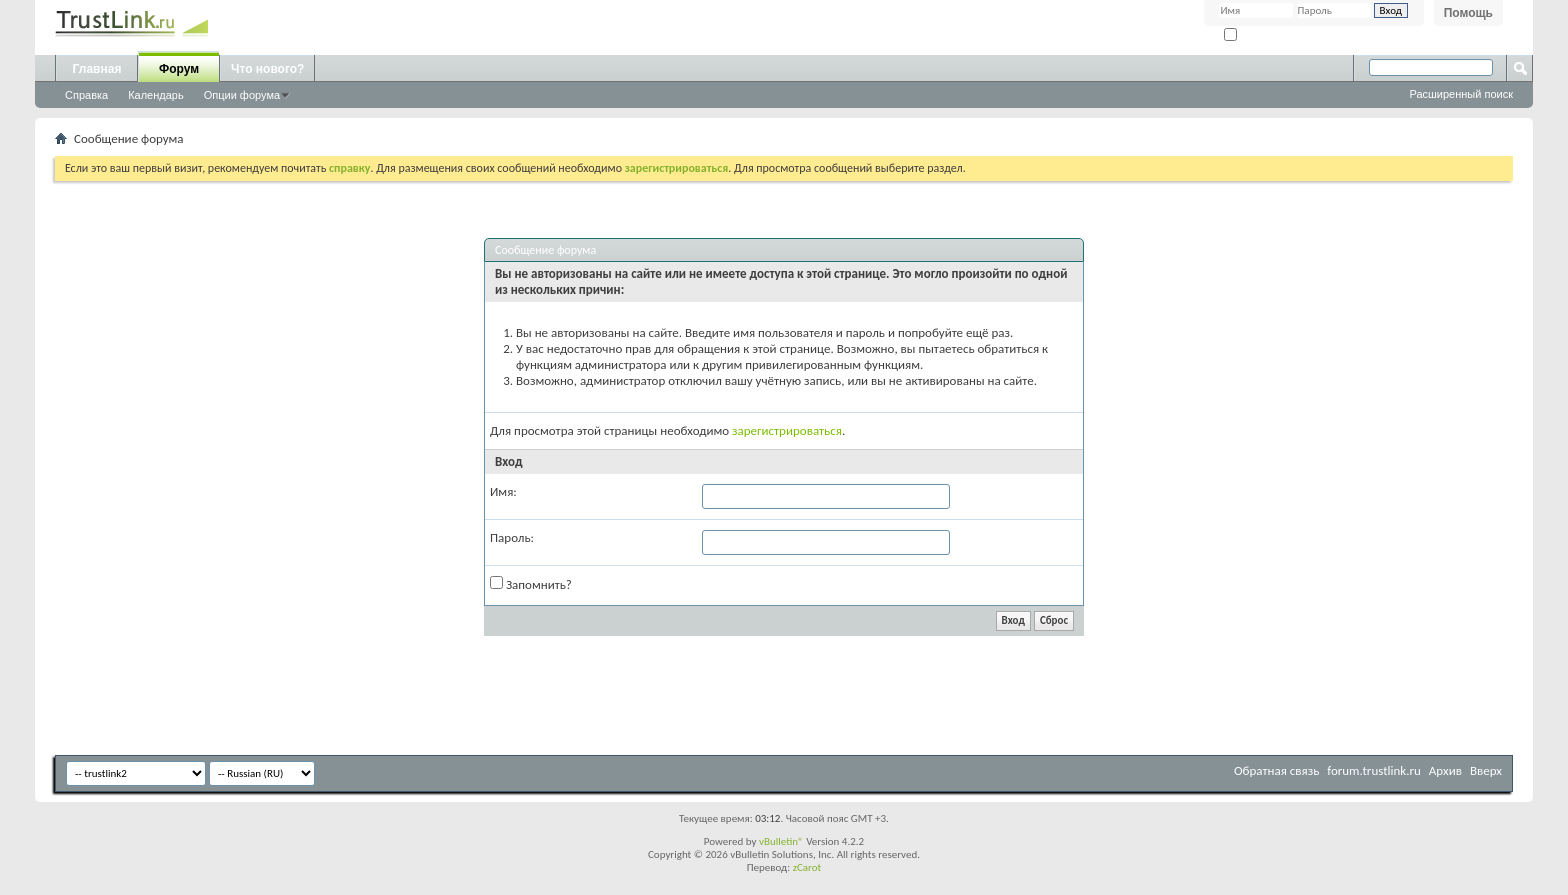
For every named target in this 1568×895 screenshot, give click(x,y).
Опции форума (242, 95)
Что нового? (267, 69)
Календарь (156, 95)
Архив (1445, 770)
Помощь (1468, 13)
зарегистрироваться (787, 430)
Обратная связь (1276, 770)
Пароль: (512, 537)
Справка (86, 95)
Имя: (503, 491)
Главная (97, 69)
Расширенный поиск (1461, 94)
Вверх (1486, 770)
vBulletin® (781, 841)
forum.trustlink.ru (1374, 770)
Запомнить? (1260, 35)
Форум (179, 69)
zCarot (807, 867)
